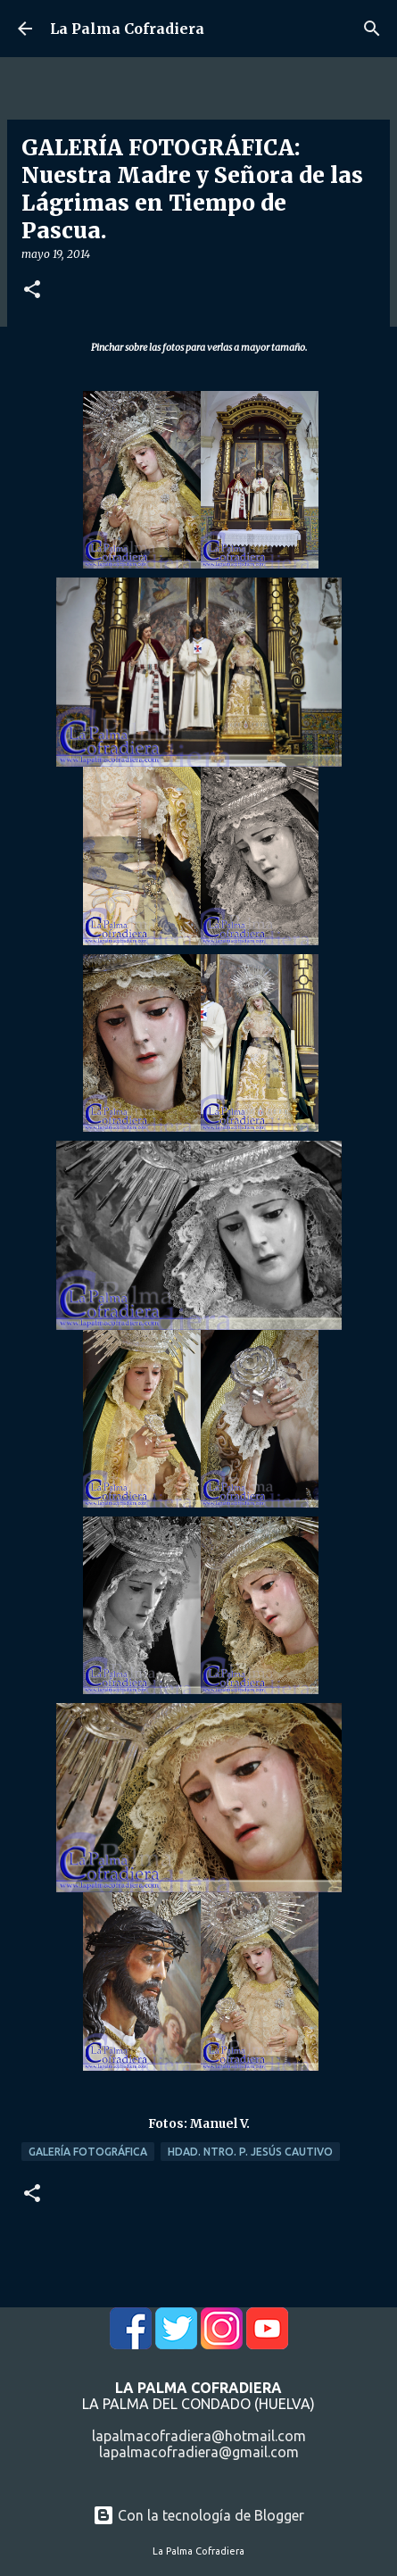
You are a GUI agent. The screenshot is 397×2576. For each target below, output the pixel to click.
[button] (32, 290)
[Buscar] (372, 28)
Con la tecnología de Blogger (198, 2515)
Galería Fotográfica (88, 2151)
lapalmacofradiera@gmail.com (199, 2452)
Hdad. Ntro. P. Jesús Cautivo (250, 2151)
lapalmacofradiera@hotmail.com (199, 2436)
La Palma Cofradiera (127, 28)
